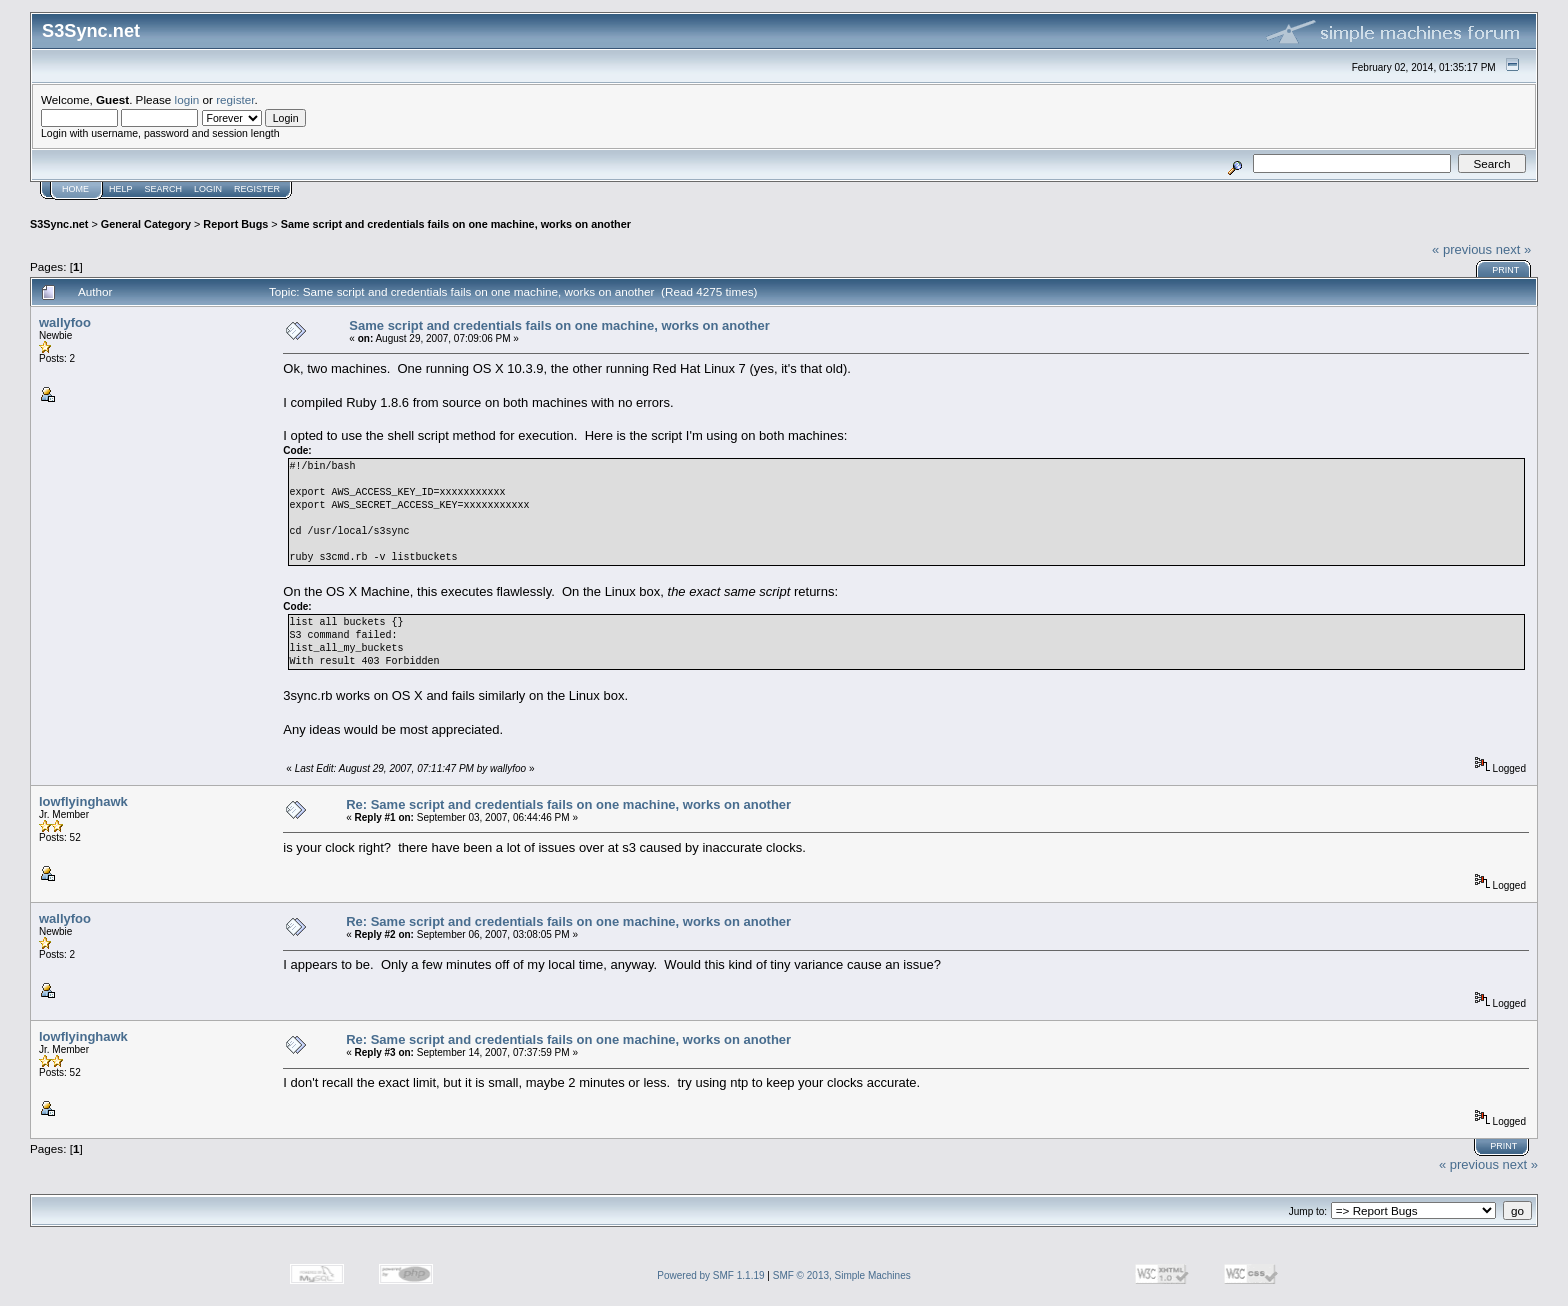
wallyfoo (65, 322)
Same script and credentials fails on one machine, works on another (456, 224)
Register (257, 189)
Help (121, 189)
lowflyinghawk (83, 801)
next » (1513, 249)
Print (1505, 270)
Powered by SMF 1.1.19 (710, 1275)
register (235, 99)
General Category (146, 224)
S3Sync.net (59, 224)
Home (75, 189)
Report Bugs (235, 224)
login (187, 99)
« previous (1462, 249)
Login (208, 189)
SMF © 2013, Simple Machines (842, 1275)
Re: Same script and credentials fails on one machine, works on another (568, 804)
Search (164, 189)
